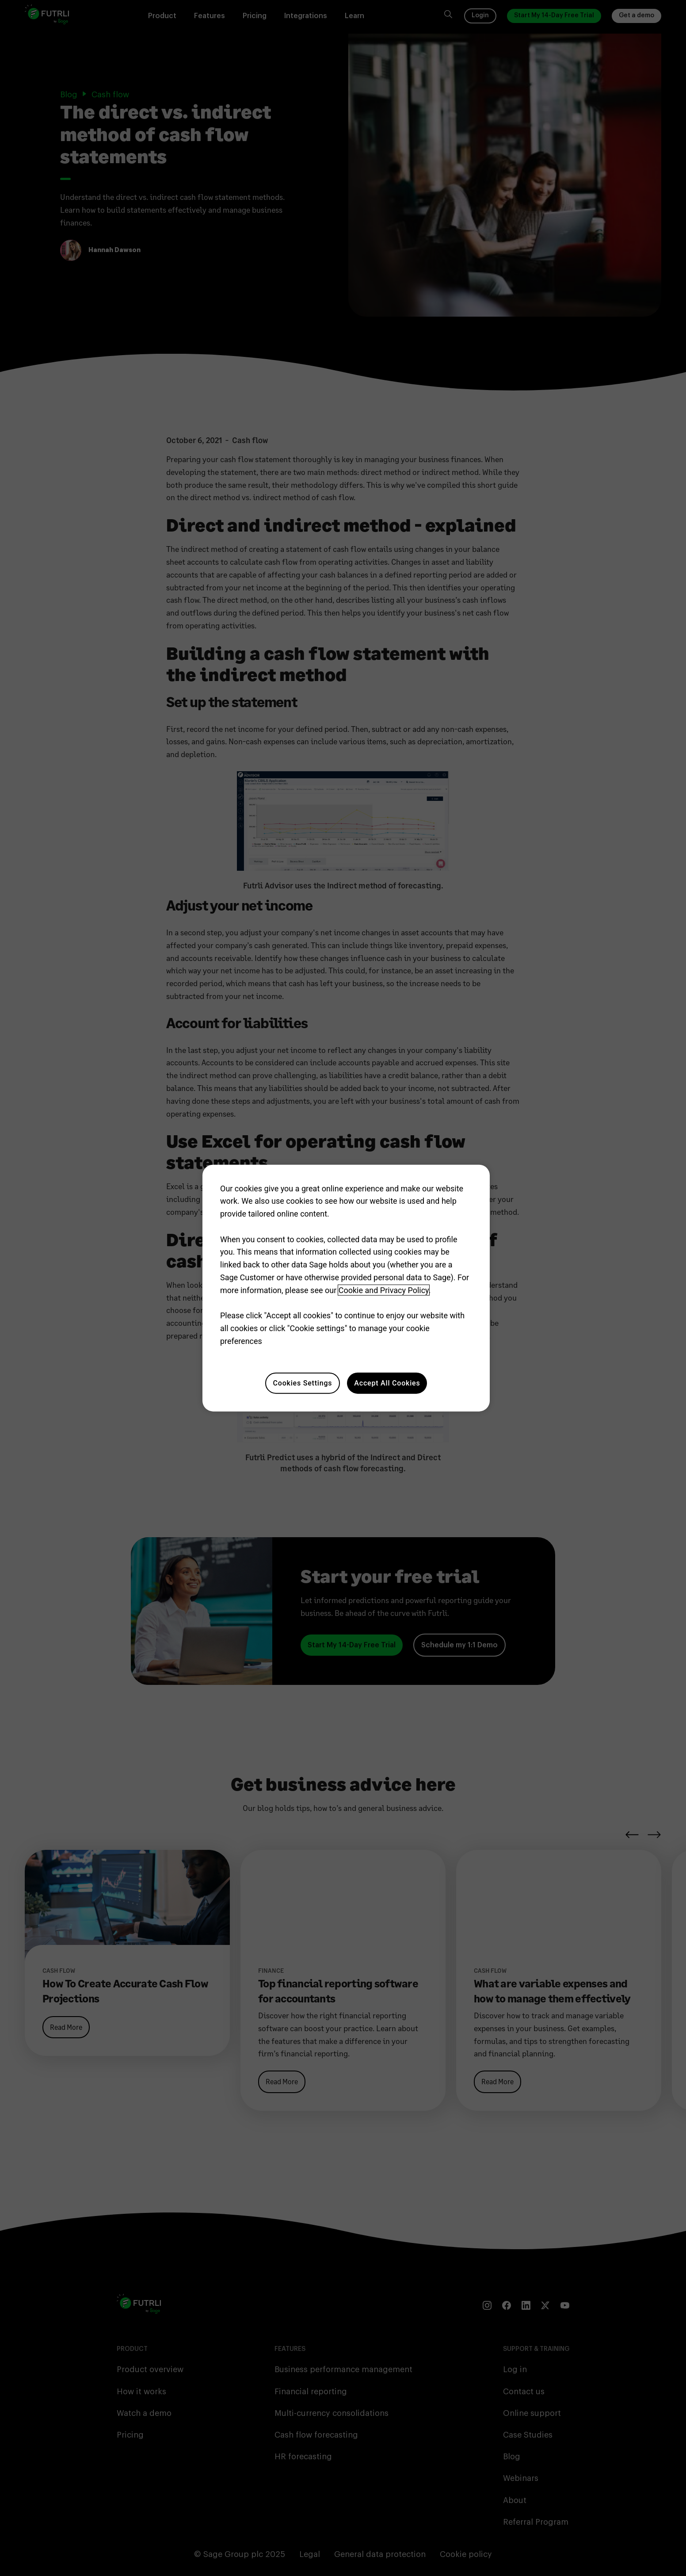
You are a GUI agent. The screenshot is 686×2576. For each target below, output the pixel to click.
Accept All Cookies (387, 1382)
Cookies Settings (302, 1382)
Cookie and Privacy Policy (384, 1290)
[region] (346, 1288)
